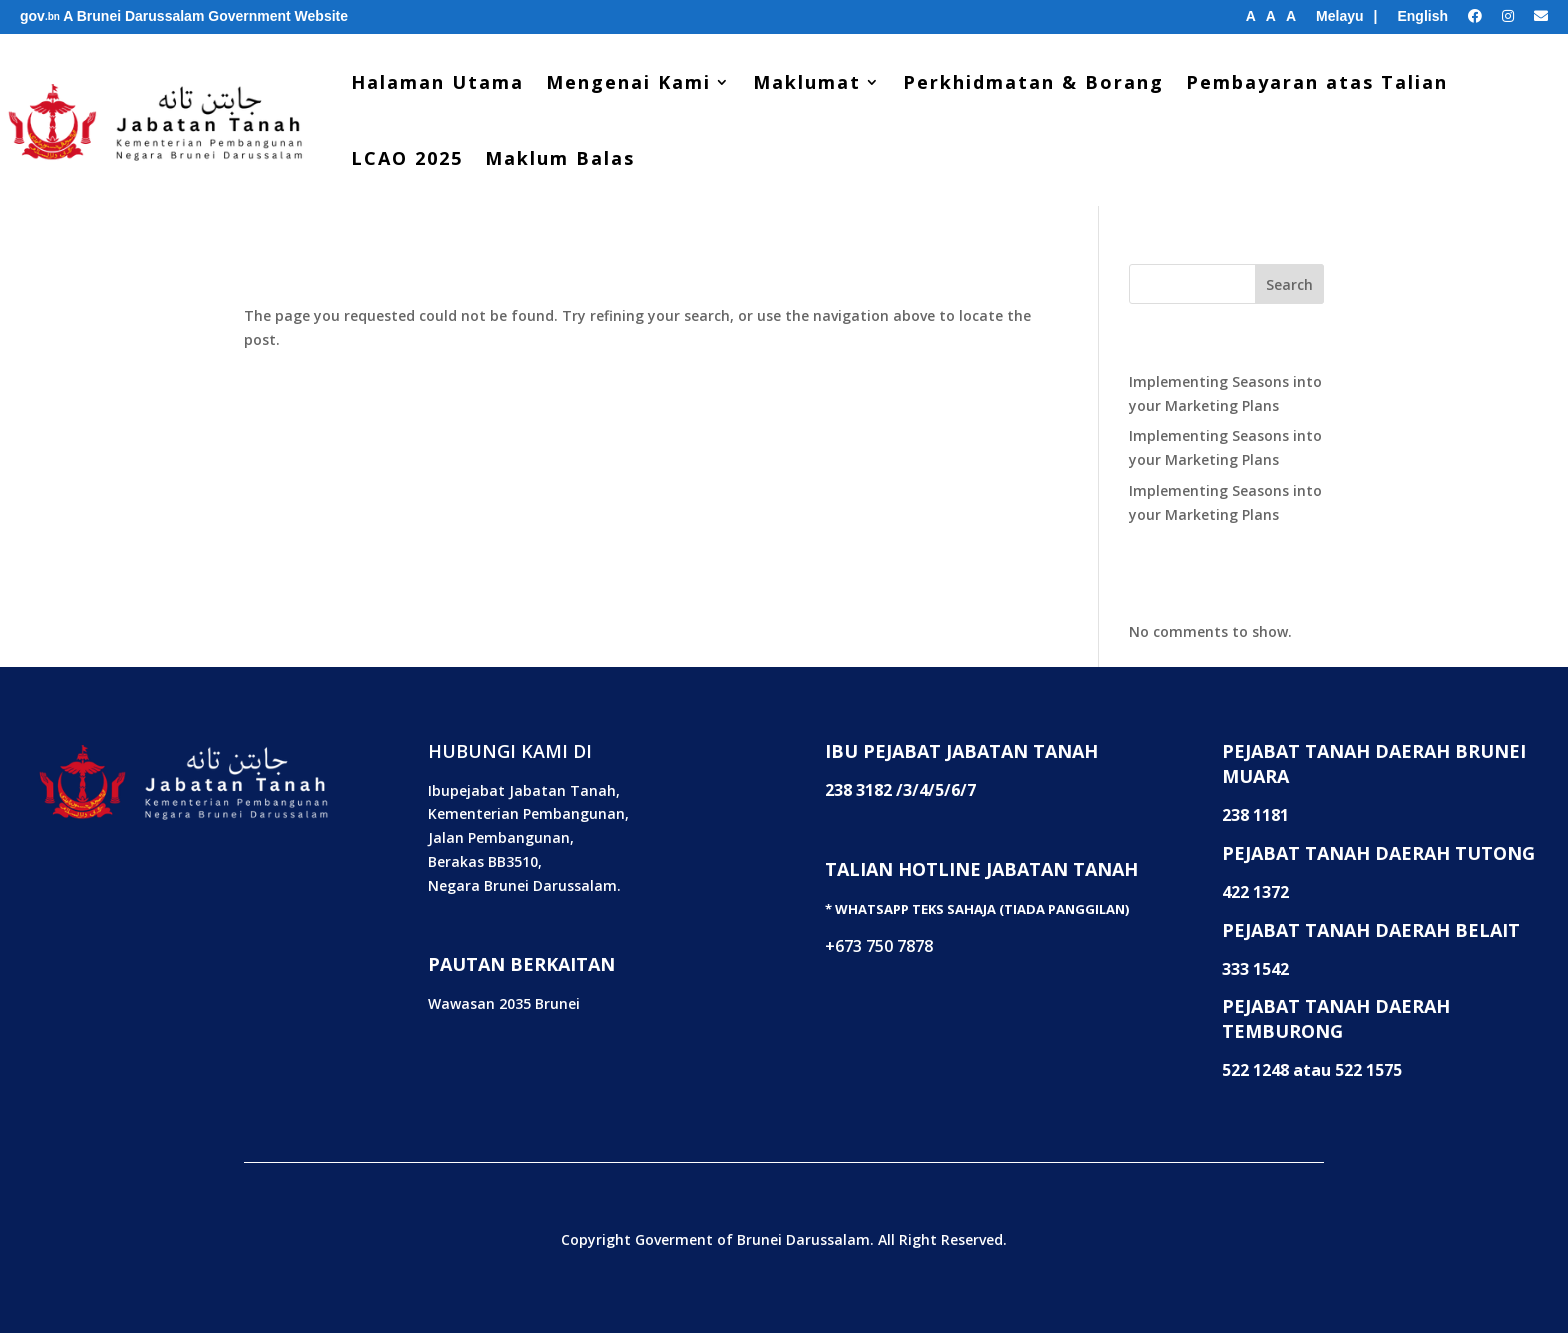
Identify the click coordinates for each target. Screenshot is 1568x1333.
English (1422, 16)
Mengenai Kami (628, 82)
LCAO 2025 (407, 158)
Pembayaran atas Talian (1317, 82)
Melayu (1339, 16)
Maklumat (807, 82)
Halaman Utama (437, 82)
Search (1289, 284)
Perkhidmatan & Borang (1033, 82)
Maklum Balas (560, 158)
